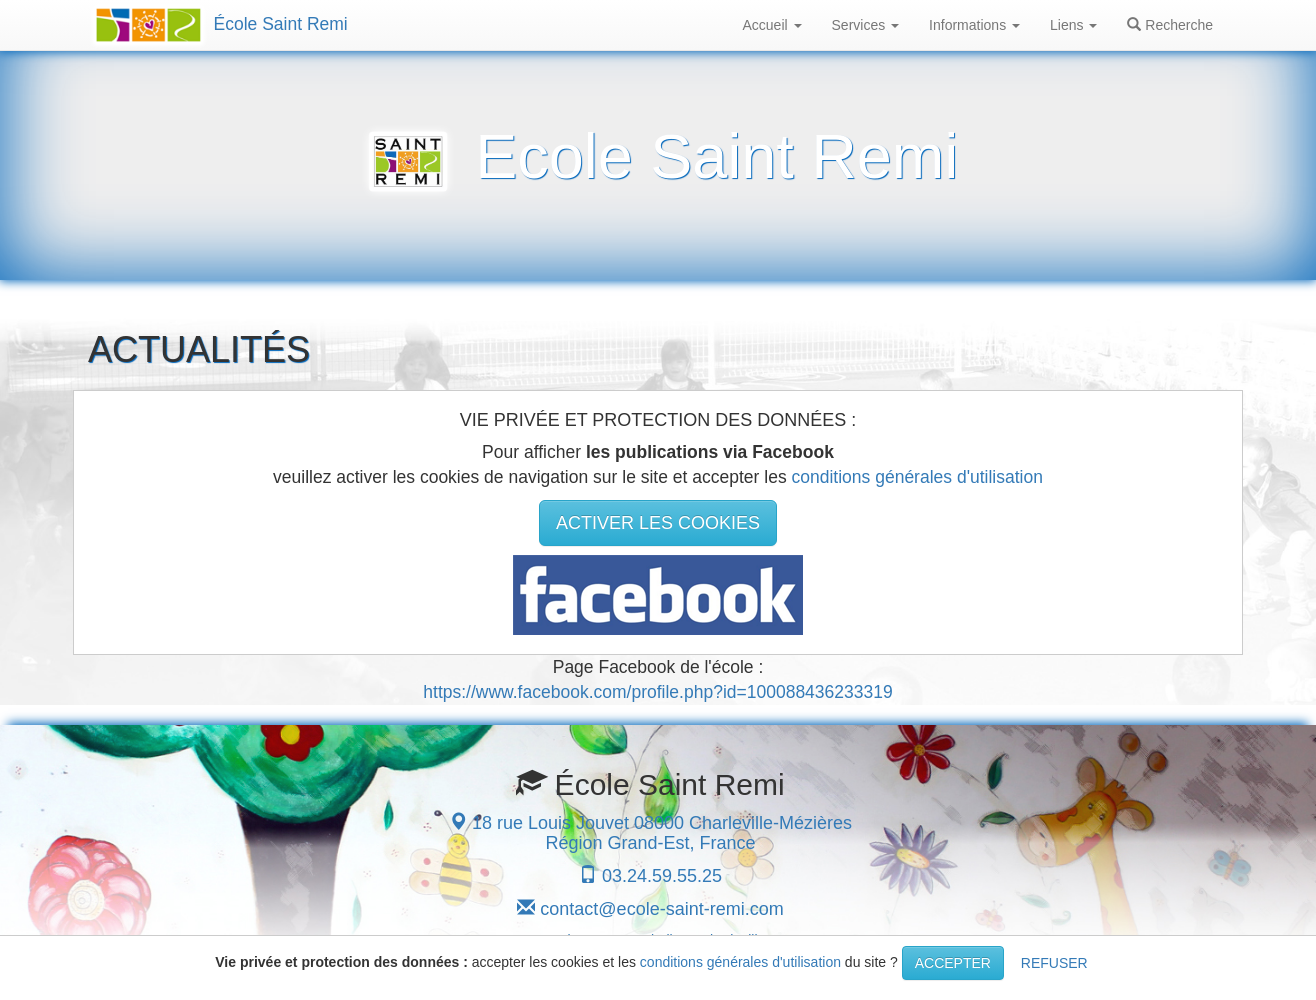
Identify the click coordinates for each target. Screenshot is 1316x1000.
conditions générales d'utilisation (917, 477)
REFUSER (1054, 963)
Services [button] (866, 25)
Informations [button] (974, 25)
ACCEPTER (953, 963)
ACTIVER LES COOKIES (658, 523)
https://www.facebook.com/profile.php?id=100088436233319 (657, 692)
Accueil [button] (772, 25)
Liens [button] (1073, 25)
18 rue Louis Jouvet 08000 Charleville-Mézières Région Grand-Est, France (650, 833)
